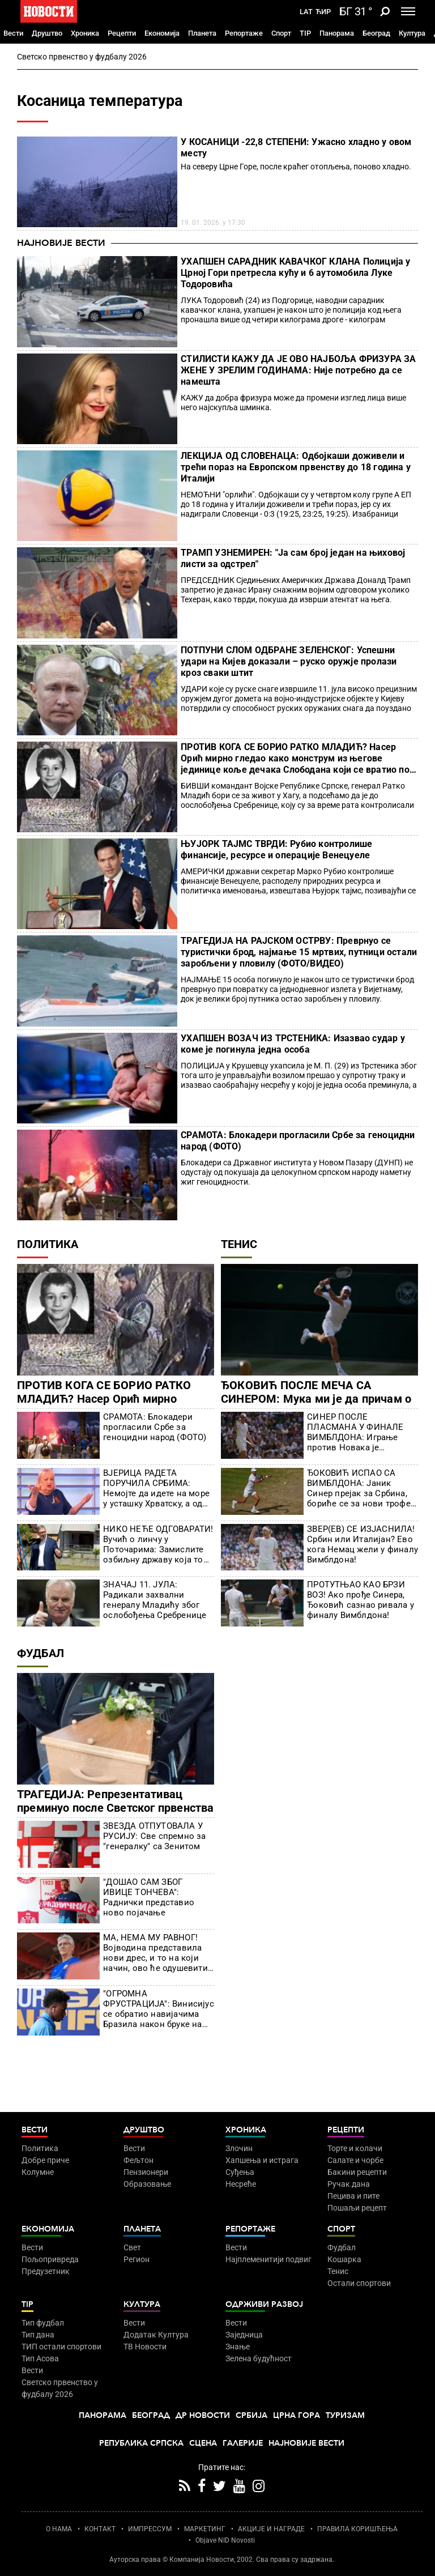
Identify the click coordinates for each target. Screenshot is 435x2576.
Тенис (239, 1244)
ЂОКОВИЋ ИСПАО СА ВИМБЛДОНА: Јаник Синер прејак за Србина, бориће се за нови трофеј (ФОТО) (360, 1488)
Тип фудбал (43, 2322)
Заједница (244, 2334)
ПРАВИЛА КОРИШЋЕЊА (357, 2529)
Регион (136, 2259)
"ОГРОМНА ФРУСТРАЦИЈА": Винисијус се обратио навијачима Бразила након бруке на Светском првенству (158, 2009)
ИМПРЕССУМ (150, 2529)
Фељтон (138, 2160)
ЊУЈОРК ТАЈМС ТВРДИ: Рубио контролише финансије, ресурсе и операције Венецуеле (276, 849)
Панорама (336, 33)
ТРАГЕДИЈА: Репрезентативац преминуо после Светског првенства (115, 1801)
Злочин (239, 2148)
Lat (306, 12)
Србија (251, 2415)
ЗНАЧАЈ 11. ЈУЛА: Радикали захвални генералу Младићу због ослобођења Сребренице (154, 1599)
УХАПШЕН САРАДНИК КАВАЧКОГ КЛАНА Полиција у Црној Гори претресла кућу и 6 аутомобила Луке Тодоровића (295, 272)
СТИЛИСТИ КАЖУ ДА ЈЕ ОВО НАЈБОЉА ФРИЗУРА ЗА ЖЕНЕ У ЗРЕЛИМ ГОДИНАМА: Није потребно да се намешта (298, 370)
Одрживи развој (264, 2304)
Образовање (147, 2183)
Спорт (281, 33)
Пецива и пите (353, 2195)
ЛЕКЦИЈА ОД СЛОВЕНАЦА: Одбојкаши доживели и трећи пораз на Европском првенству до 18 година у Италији (296, 467)
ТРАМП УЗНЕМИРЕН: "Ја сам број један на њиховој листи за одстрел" (293, 558)
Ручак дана (348, 2183)
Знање (237, 2346)
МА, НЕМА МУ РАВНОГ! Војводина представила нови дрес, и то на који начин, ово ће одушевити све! (155, 1952)
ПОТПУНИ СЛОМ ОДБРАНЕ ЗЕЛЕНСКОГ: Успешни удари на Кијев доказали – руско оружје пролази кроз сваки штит (288, 661)
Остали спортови (359, 2283)
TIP (305, 33)
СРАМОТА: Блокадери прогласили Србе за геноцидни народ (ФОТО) (298, 1141)
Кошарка (344, 2259)
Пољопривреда (50, 2259)
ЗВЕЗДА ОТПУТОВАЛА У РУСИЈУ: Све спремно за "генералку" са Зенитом (154, 1836)
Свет (132, 2247)
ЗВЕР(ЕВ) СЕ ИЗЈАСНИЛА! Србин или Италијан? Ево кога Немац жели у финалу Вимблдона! (362, 1544)
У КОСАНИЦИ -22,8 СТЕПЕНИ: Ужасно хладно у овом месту (296, 148)
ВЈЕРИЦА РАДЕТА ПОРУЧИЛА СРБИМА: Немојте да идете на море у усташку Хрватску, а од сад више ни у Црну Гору (156, 1488)
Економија (162, 33)
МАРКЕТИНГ (204, 2529)
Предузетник (46, 2271)
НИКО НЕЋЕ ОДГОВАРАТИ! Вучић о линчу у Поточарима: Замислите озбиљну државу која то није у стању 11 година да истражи (158, 1544)
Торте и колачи (354, 2148)
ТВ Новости (145, 2346)
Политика (47, 1244)
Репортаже (244, 33)
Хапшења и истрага (261, 2160)
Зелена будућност (258, 2358)
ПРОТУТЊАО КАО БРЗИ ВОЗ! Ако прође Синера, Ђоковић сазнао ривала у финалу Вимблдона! (360, 1599)
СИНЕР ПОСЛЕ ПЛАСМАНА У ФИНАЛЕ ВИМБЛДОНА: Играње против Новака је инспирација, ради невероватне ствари (355, 1432)
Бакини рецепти (357, 2172)
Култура (412, 33)
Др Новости (203, 2415)
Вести (13, 33)
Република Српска (141, 2443)
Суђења (239, 2172)
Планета (202, 33)
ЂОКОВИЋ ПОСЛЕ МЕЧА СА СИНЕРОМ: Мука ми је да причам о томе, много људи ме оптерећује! (316, 1398)
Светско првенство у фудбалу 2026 (82, 56)
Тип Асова (40, 2358)
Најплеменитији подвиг (268, 2259)
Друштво (47, 33)
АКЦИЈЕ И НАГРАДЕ (271, 2529)
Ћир (323, 12)
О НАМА (59, 2529)
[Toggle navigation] (408, 11)
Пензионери (145, 2172)
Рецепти (122, 33)
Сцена (203, 2443)
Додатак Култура (156, 2334)
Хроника (85, 33)
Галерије (243, 2443)
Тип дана (38, 2334)
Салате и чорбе (355, 2160)
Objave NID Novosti (225, 2540)
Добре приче (45, 2160)
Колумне (38, 2172)
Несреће (240, 2183)
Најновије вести (61, 243)
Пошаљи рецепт (357, 2207)
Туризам (345, 2415)
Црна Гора (296, 2415)
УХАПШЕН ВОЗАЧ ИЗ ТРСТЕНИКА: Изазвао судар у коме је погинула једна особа (293, 1044)
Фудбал (40, 1653)
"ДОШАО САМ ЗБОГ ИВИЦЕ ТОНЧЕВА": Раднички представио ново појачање (148, 1897)
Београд (376, 33)
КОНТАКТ (100, 2529)
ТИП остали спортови (61, 2346)
